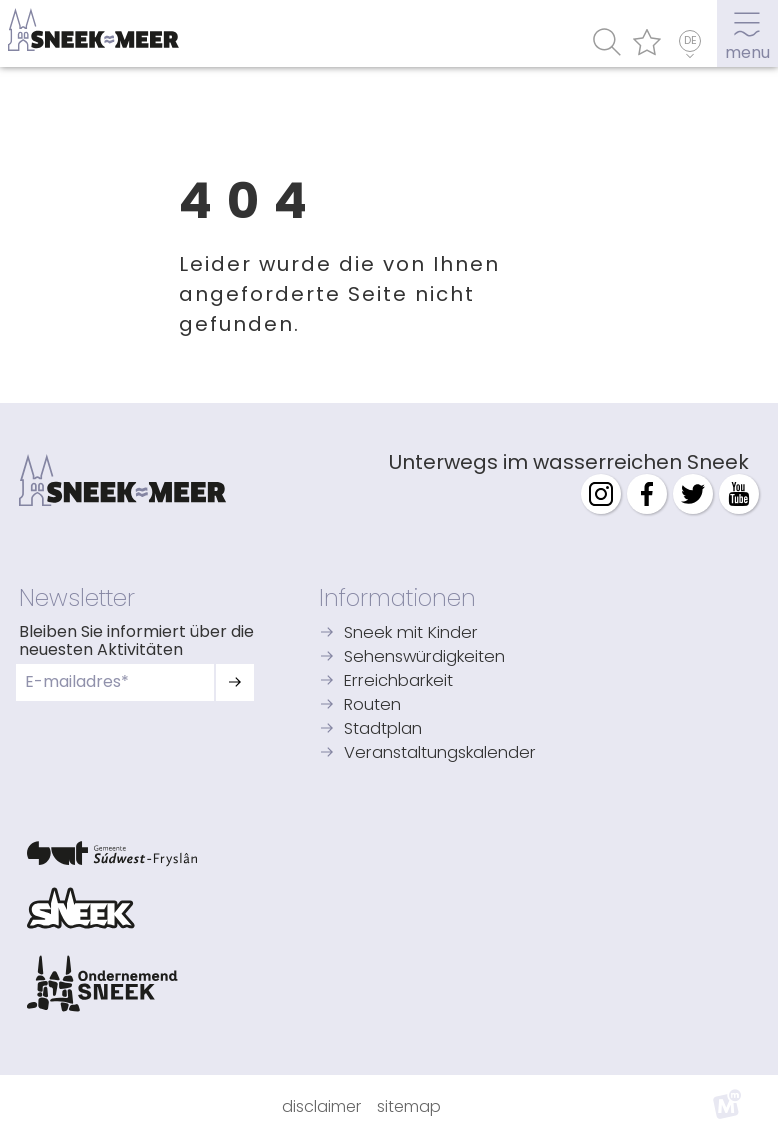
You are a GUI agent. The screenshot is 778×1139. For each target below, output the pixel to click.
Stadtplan (383, 729)
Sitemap (409, 1106)
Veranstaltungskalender (440, 753)
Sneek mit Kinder (411, 633)
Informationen (397, 598)
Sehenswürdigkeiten (424, 657)
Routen (372, 705)
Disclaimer (321, 1106)
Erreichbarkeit (398, 681)
